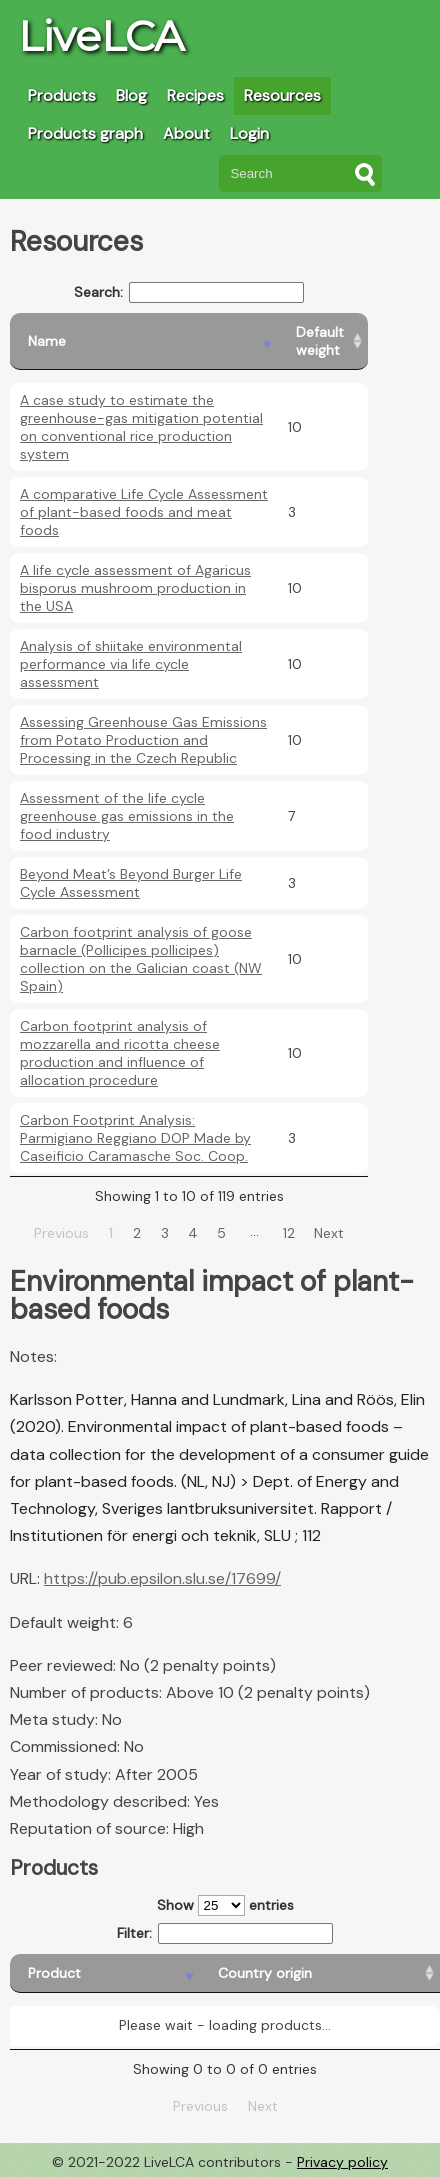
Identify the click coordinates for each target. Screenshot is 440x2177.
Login (249, 133)
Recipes (195, 95)
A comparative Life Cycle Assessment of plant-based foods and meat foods (144, 512)
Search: (189, 292)
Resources (282, 95)
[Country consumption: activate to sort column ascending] (346, 1973)
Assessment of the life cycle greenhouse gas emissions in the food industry (127, 816)
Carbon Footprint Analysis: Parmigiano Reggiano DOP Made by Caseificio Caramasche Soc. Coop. (135, 1138)
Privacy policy (342, 2162)
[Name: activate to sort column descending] (144, 341)
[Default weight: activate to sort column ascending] (323, 341)
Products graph (85, 133)
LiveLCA (101, 36)
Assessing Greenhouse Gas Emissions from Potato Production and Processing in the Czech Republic (143, 740)
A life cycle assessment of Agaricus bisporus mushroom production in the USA (135, 588)
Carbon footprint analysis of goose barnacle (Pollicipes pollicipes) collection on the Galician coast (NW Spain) (141, 959)
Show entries (225, 1905)
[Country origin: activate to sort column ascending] (186, 1973)
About (186, 133)
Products (62, 95)
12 (289, 1233)
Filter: (225, 1933)
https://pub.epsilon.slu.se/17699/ (162, 1578)
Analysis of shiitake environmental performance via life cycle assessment (131, 664)
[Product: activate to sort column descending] (64, 1973)
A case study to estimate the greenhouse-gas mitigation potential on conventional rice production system (141, 427)
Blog (131, 95)
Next (329, 1233)
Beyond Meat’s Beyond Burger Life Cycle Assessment (131, 883)
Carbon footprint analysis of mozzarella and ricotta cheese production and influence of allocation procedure (120, 1053)
